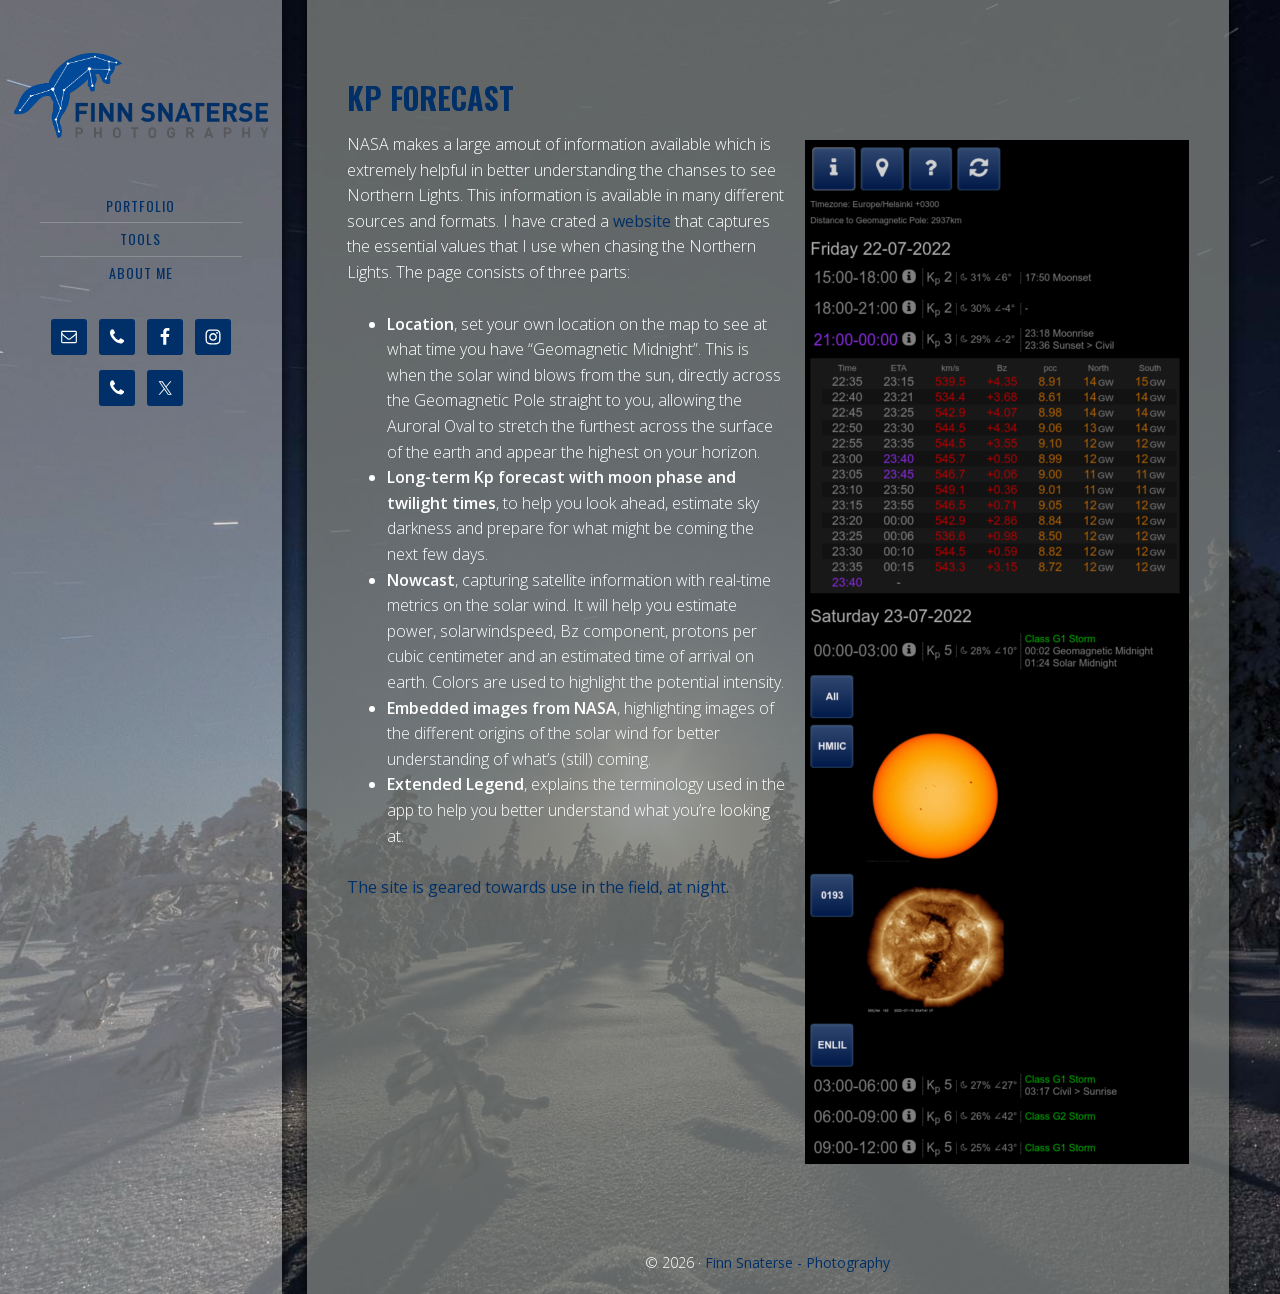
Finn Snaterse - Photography (140, 95)
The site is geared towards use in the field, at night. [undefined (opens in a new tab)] (538, 887)
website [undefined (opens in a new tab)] (642, 221)
